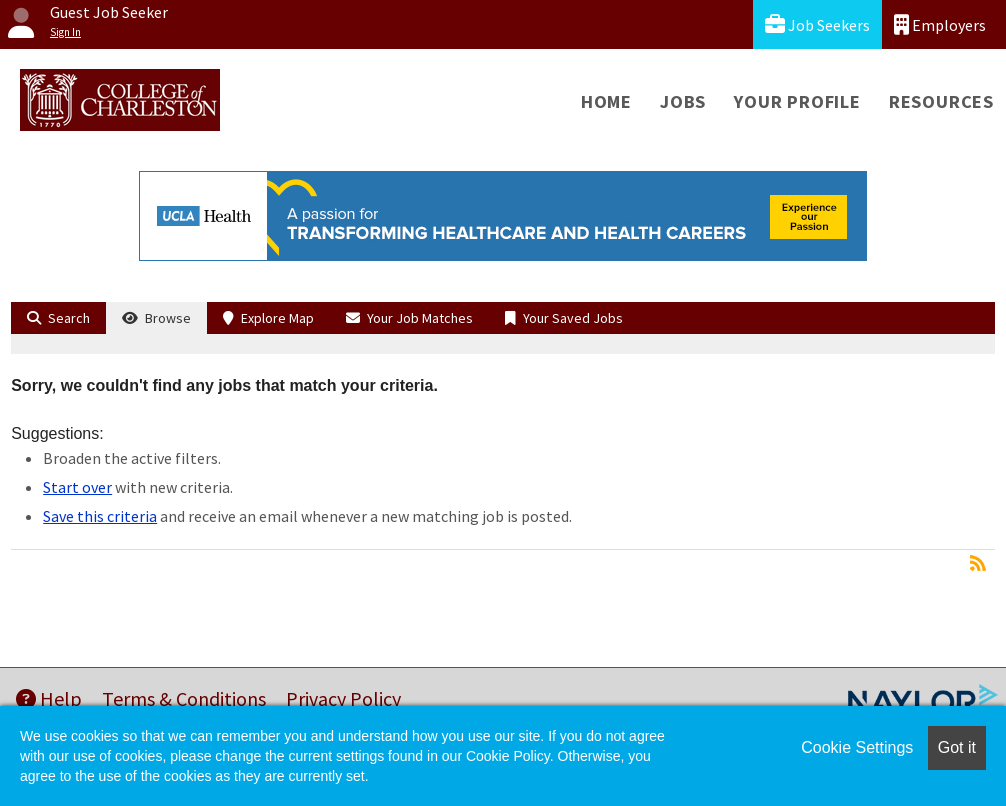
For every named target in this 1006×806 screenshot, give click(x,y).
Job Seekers (817, 24)
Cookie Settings (857, 747)
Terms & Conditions (184, 698)
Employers (940, 24)
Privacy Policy (343, 698)
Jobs (683, 101)
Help (49, 698)
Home (606, 101)
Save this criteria (100, 516)
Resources (941, 101)
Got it (957, 747)
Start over (77, 487)
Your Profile (797, 101)
